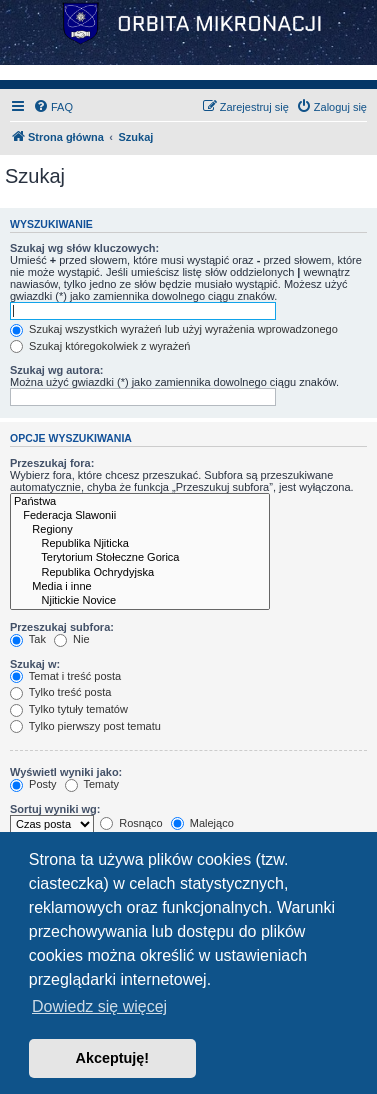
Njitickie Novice (140, 601)
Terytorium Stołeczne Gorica (140, 558)
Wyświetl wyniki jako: (66, 772)
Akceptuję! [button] (113, 1058)
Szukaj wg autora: (57, 370)
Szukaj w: (35, 664)
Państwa (140, 502)
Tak (28, 639)
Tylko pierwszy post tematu (85, 726)
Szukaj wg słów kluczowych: (84, 248)
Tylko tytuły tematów (69, 709)
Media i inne (140, 587)
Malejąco (202, 823)
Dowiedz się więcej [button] (99, 1006)
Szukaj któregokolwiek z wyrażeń (100, 346)
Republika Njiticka (140, 544)
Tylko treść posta (60, 692)
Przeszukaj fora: (52, 463)
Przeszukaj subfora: (62, 627)
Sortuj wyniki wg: (55, 809)
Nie (72, 639)
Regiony (140, 530)
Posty (33, 784)
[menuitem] (53, 107)
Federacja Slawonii (140, 516)
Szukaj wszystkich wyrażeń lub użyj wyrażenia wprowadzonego (174, 329)
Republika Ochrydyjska (140, 573)
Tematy (92, 784)
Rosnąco (131, 823)
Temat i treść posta (65, 676)
